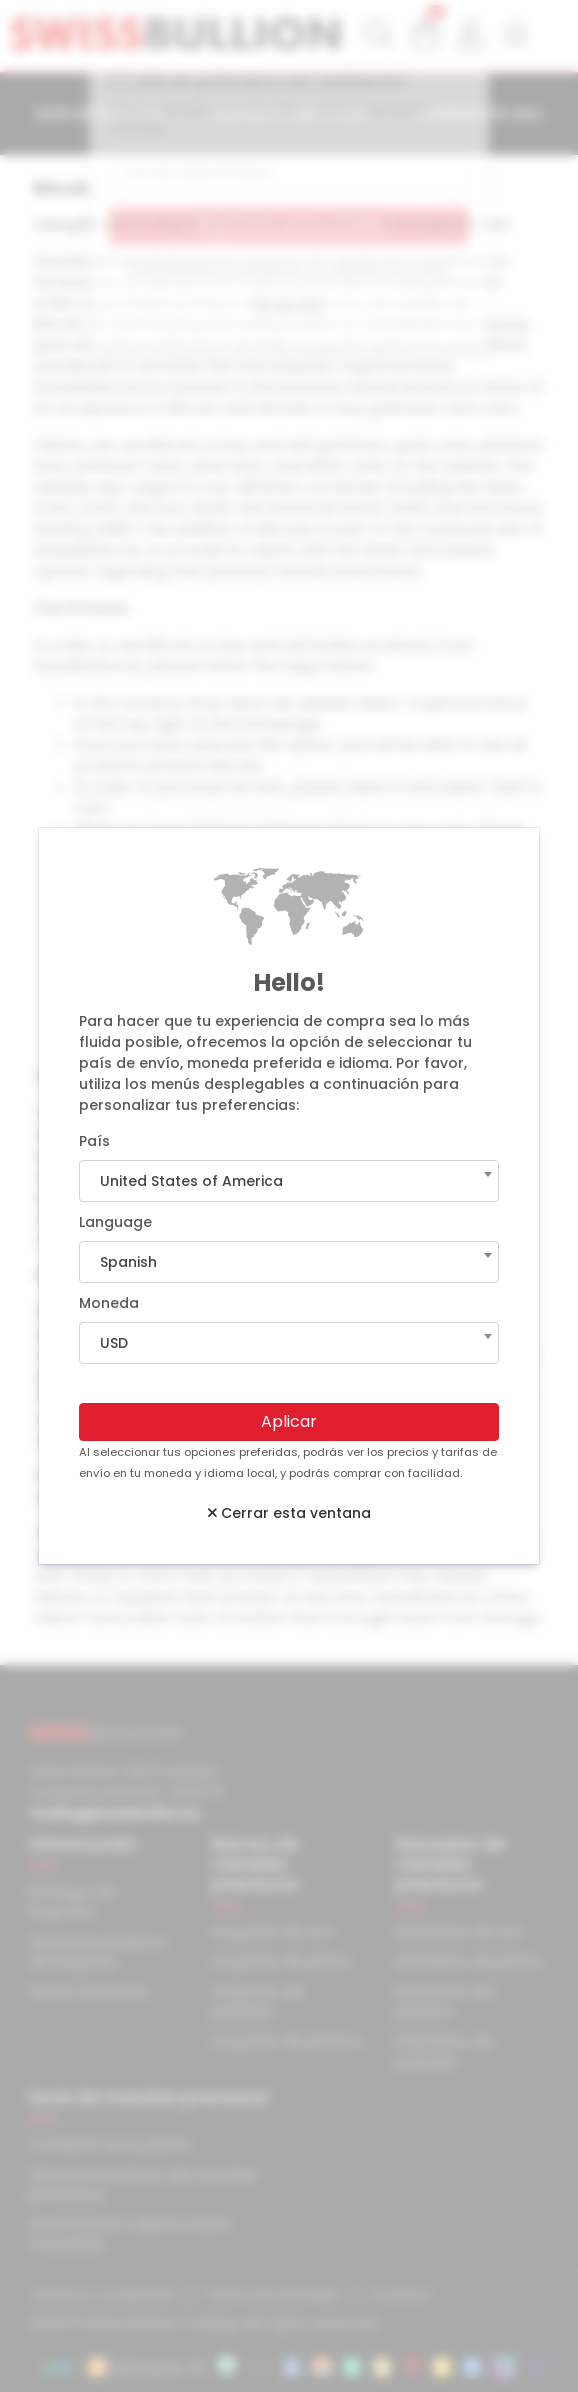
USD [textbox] (114, 1343)
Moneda (109, 1303)
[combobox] (289, 1181)
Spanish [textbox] (128, 1262)
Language (115, 1222)
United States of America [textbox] (191, 1181)
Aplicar (289, 1421)
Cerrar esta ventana (289, 1513)
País (94, 1141)
